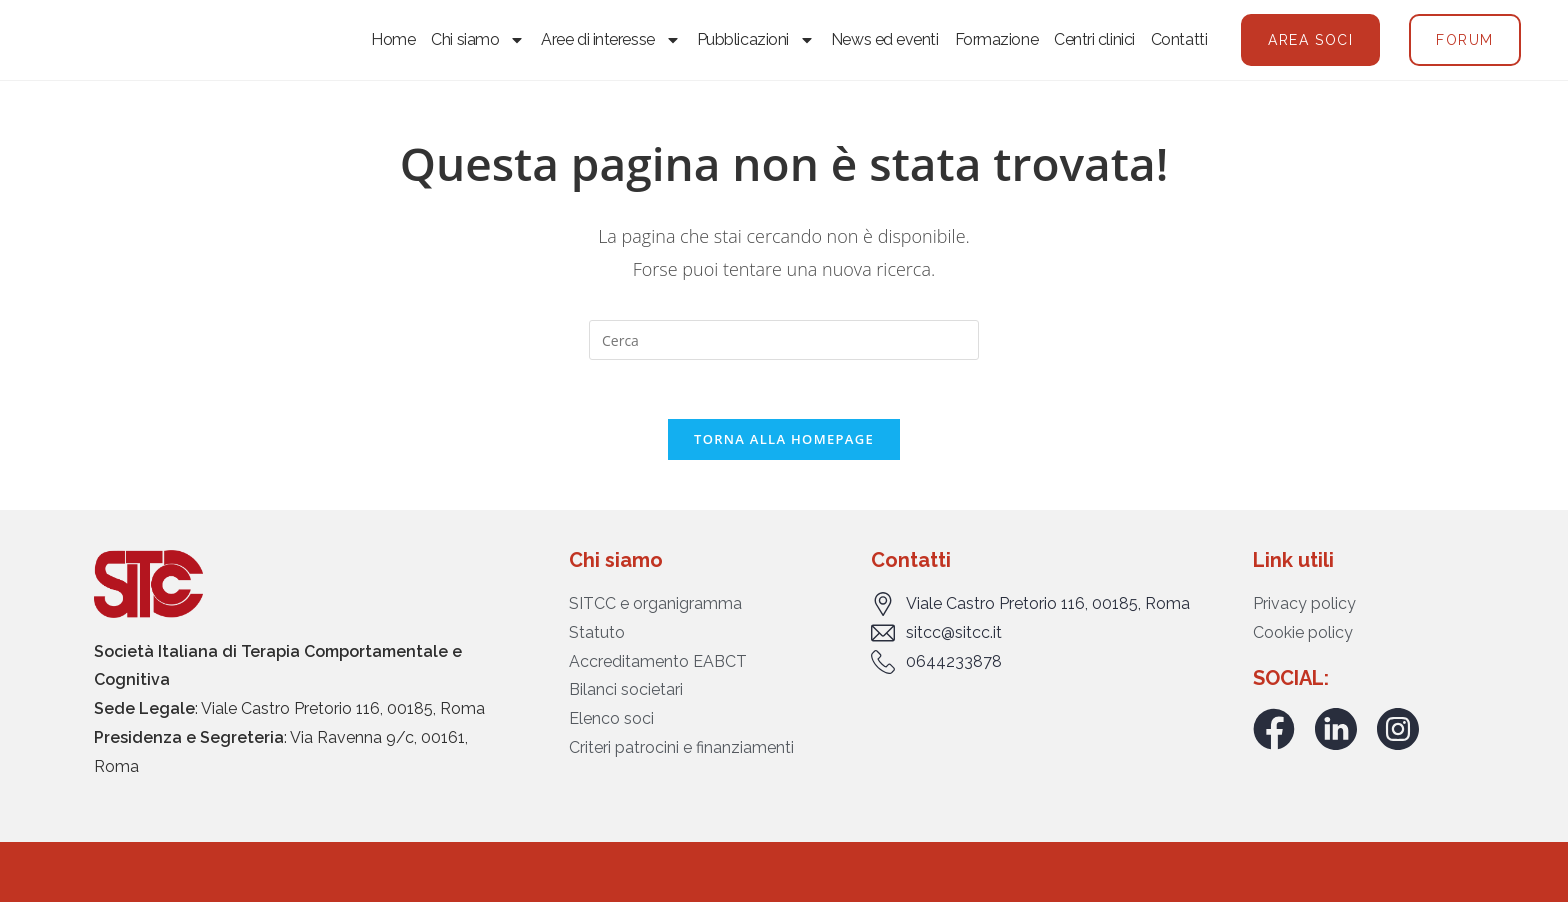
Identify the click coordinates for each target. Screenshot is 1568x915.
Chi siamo (478, 46)
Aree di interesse (610, 46)
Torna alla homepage (784, 453)
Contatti (1179, 45)
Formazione (997, 45)
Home (393, 45)
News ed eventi (885, 45)
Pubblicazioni (756, 46)
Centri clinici (1094, 45)
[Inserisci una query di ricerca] (784, 353)
